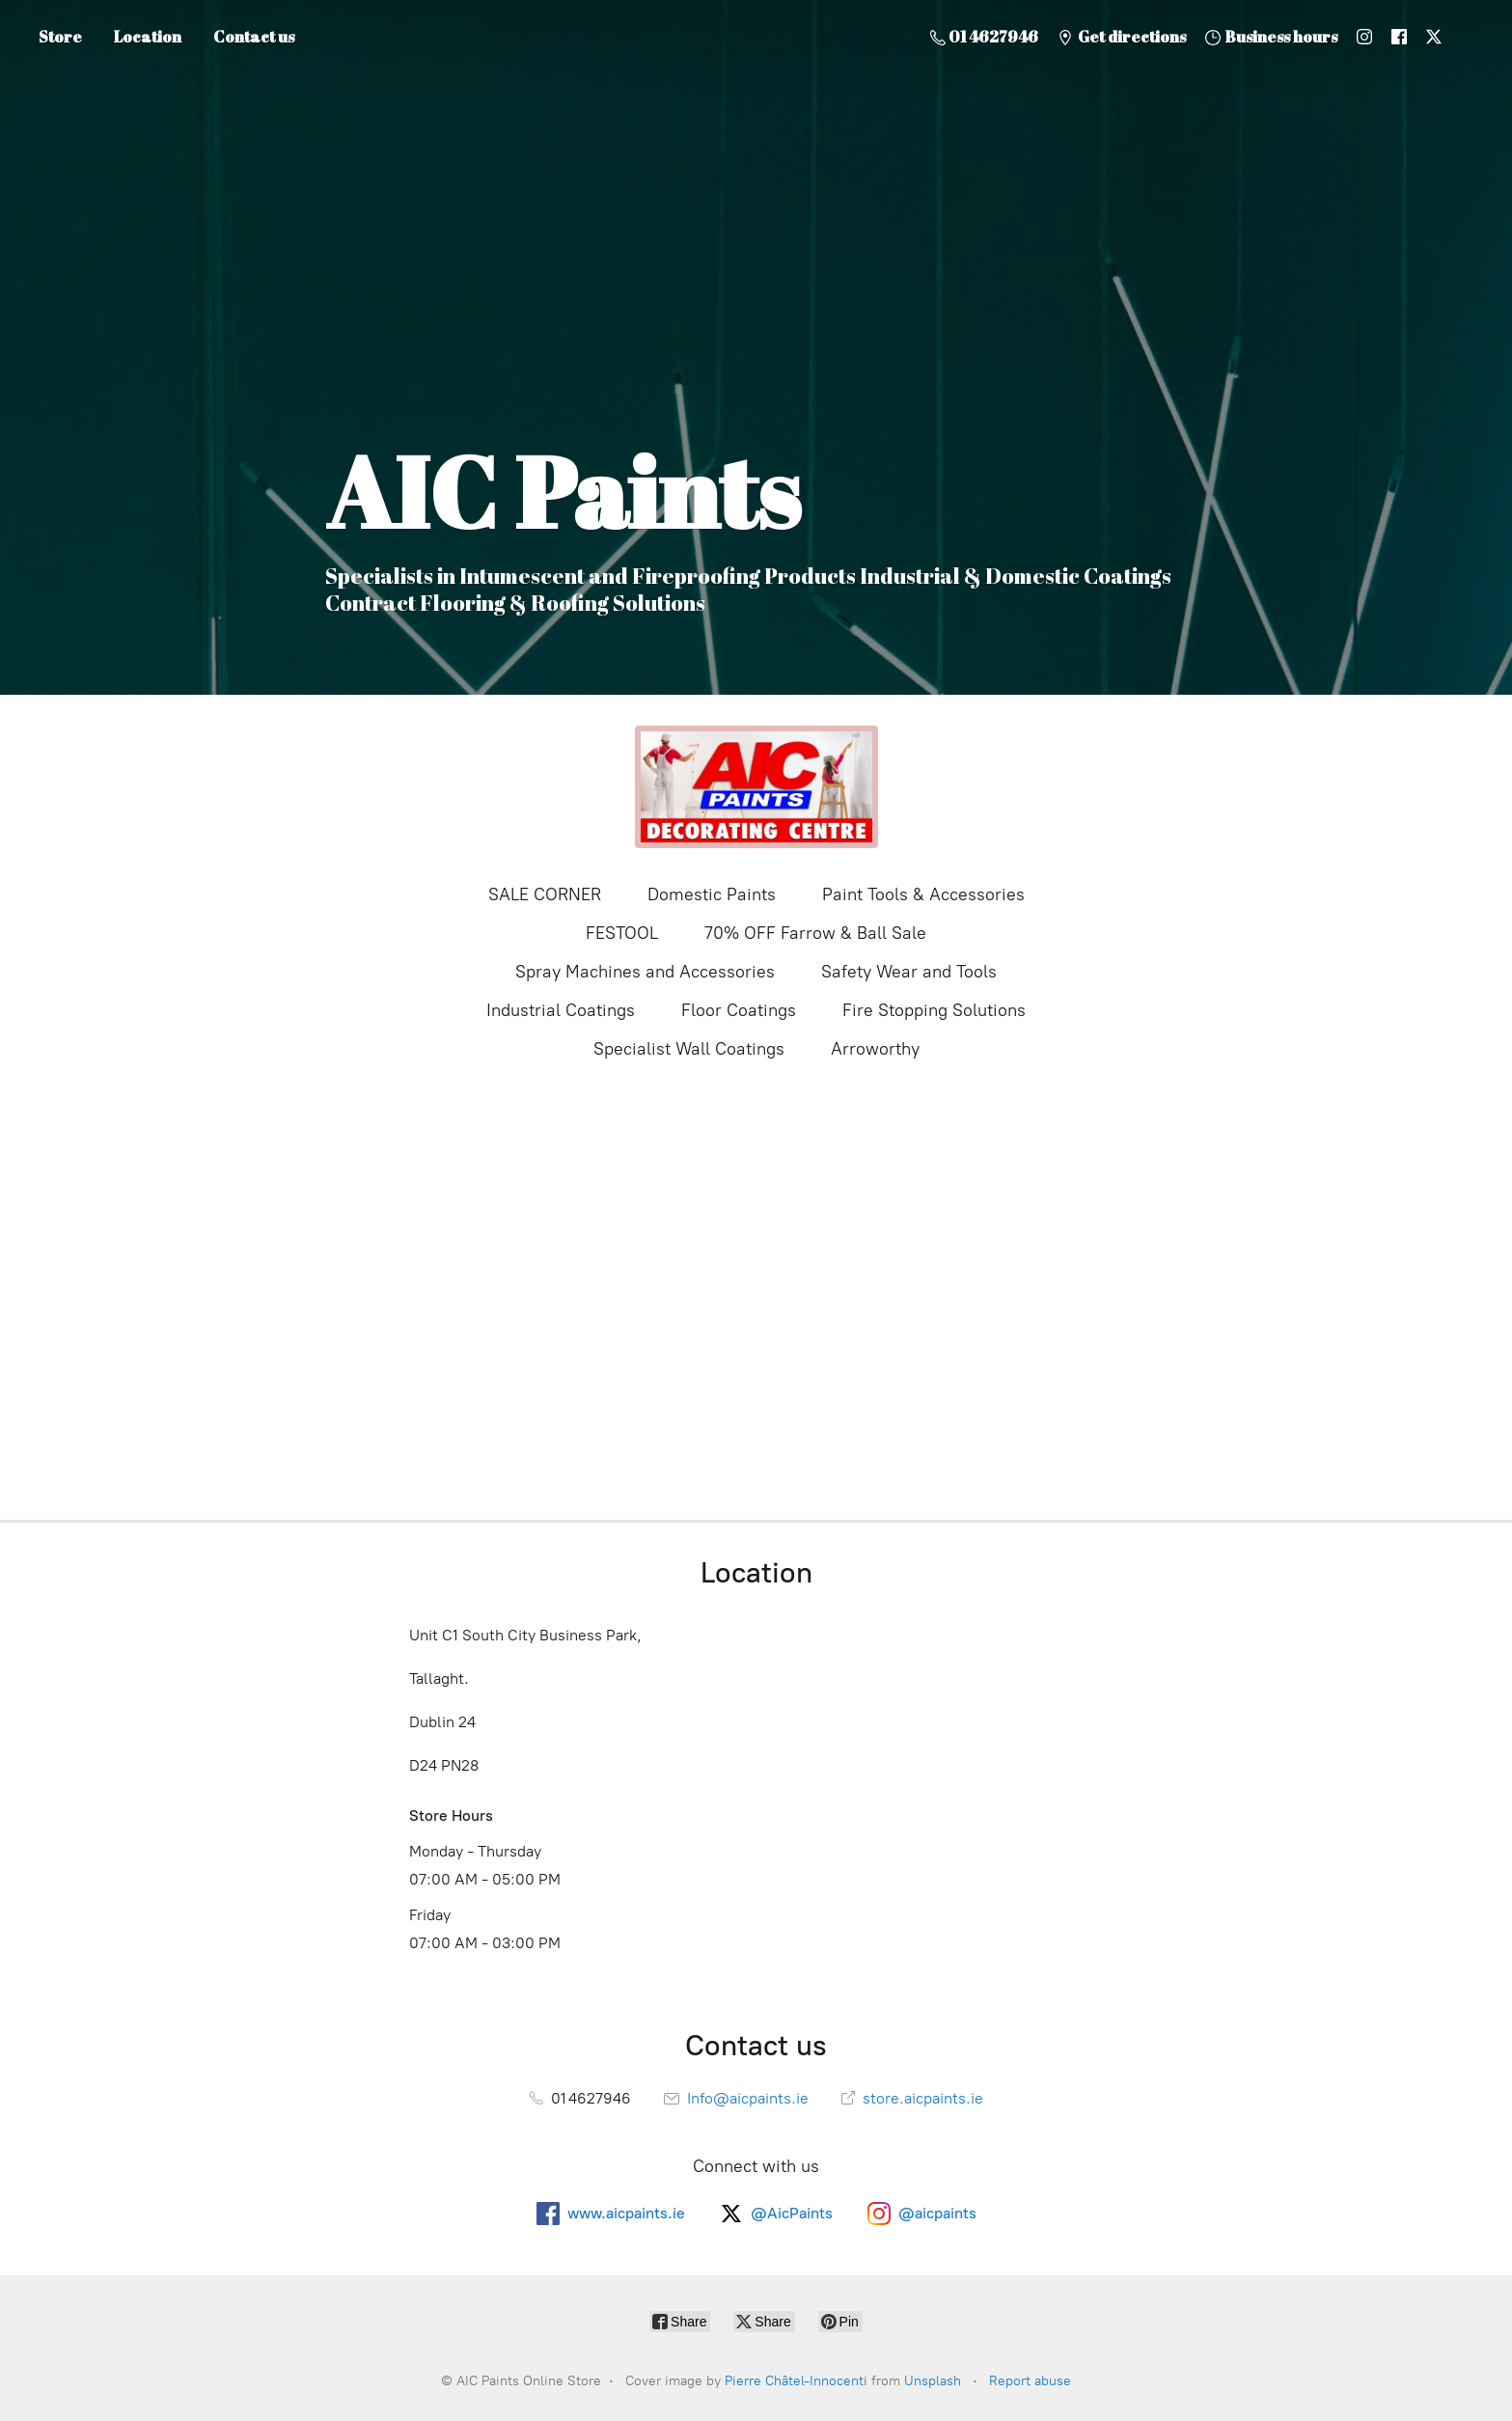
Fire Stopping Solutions (934, 1010)
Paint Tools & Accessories (923, 894)
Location (147, 36)
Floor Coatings (738, 1010)
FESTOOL (622, 933)
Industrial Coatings (560, 1010)
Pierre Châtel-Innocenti (796, 2381)
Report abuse (1030, 2381)
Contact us (253, 36)
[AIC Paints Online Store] (756, 787)
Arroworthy (875, 1048)
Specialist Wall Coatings (688, 1048)
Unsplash (932, 2381)
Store (60, 36)
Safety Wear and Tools (909, 971)
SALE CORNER (544, 894)
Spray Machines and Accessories (645, 971)
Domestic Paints (711, 894)
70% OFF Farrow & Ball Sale (815, 933)
